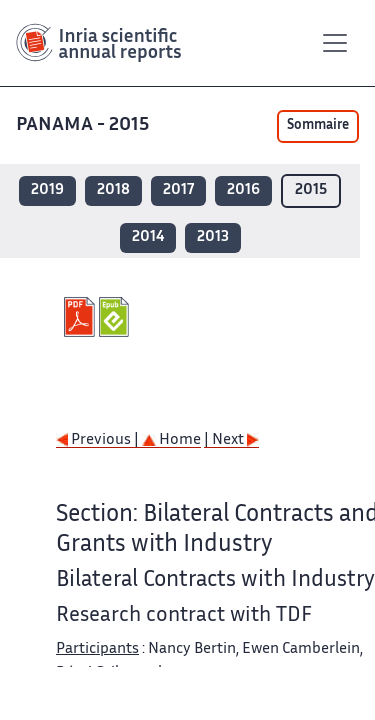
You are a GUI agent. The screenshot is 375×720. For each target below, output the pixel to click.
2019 (47, 190)
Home (171, 440)
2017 (178, 190)
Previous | (99, 440)
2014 (148, 237)
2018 (113, 190)
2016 (243, 190)
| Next (231, 440)
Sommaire (318, 126)
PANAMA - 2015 (84, 125)
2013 (213, 237)
